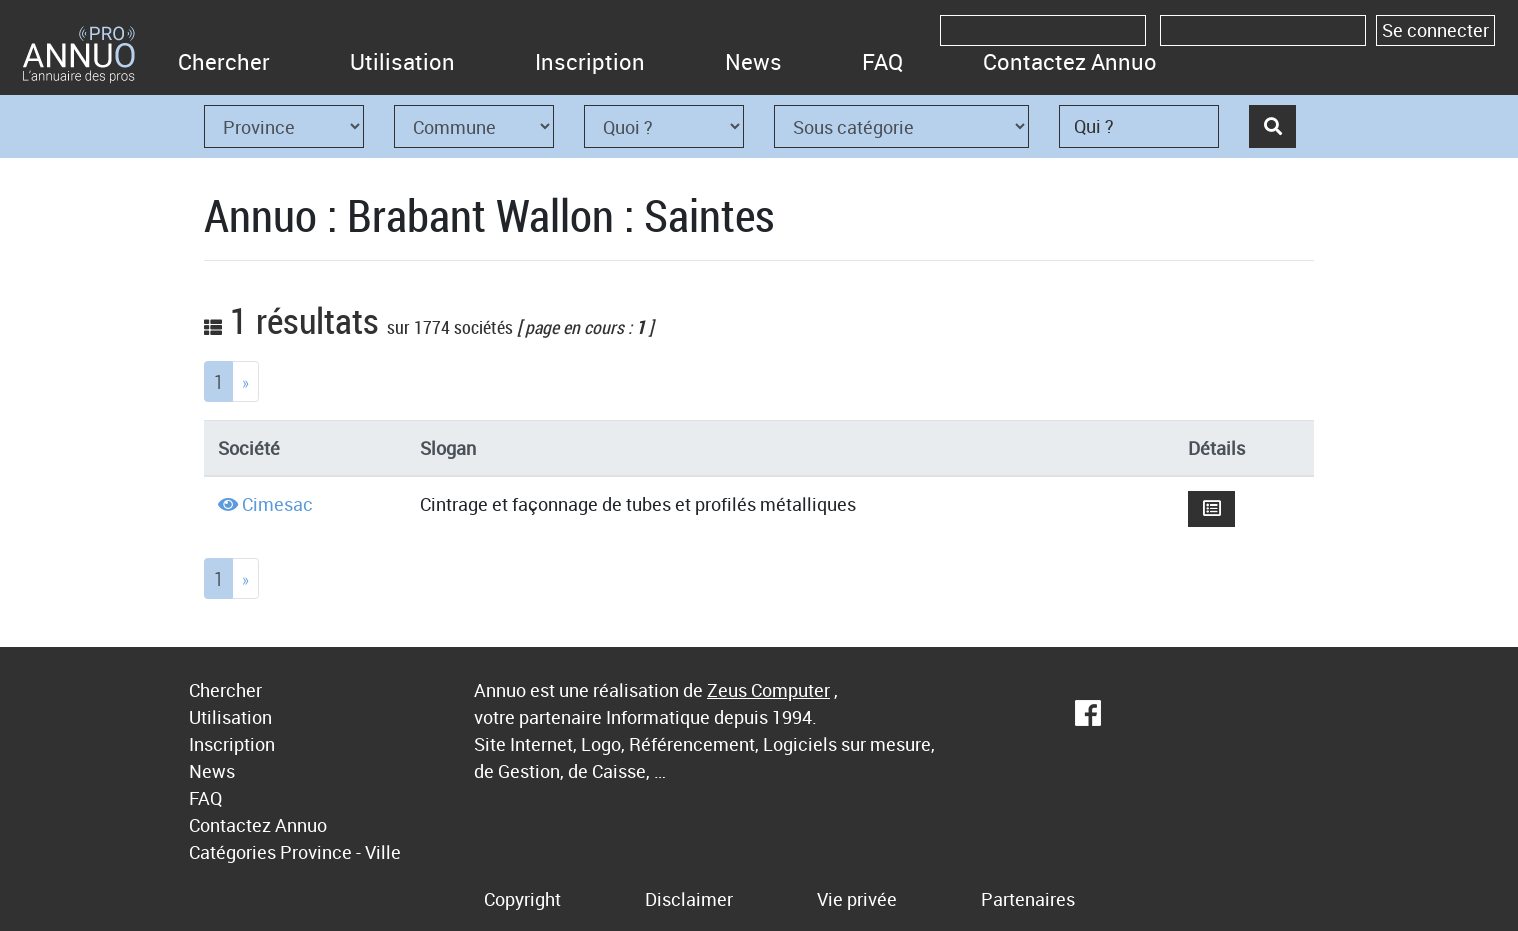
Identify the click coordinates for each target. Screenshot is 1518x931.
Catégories (232, 852)
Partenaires (1028, 899)
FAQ (882, 61)
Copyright (522, 899)
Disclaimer (689, 899)
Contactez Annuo (1070, 61)
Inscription (590, 61)
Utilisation (402, 61)
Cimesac (277, 504)
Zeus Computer (768, 690)
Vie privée (857, 899)
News (753, 61)
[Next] (245, 381)
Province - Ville (340, 852)
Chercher (224, 61)
